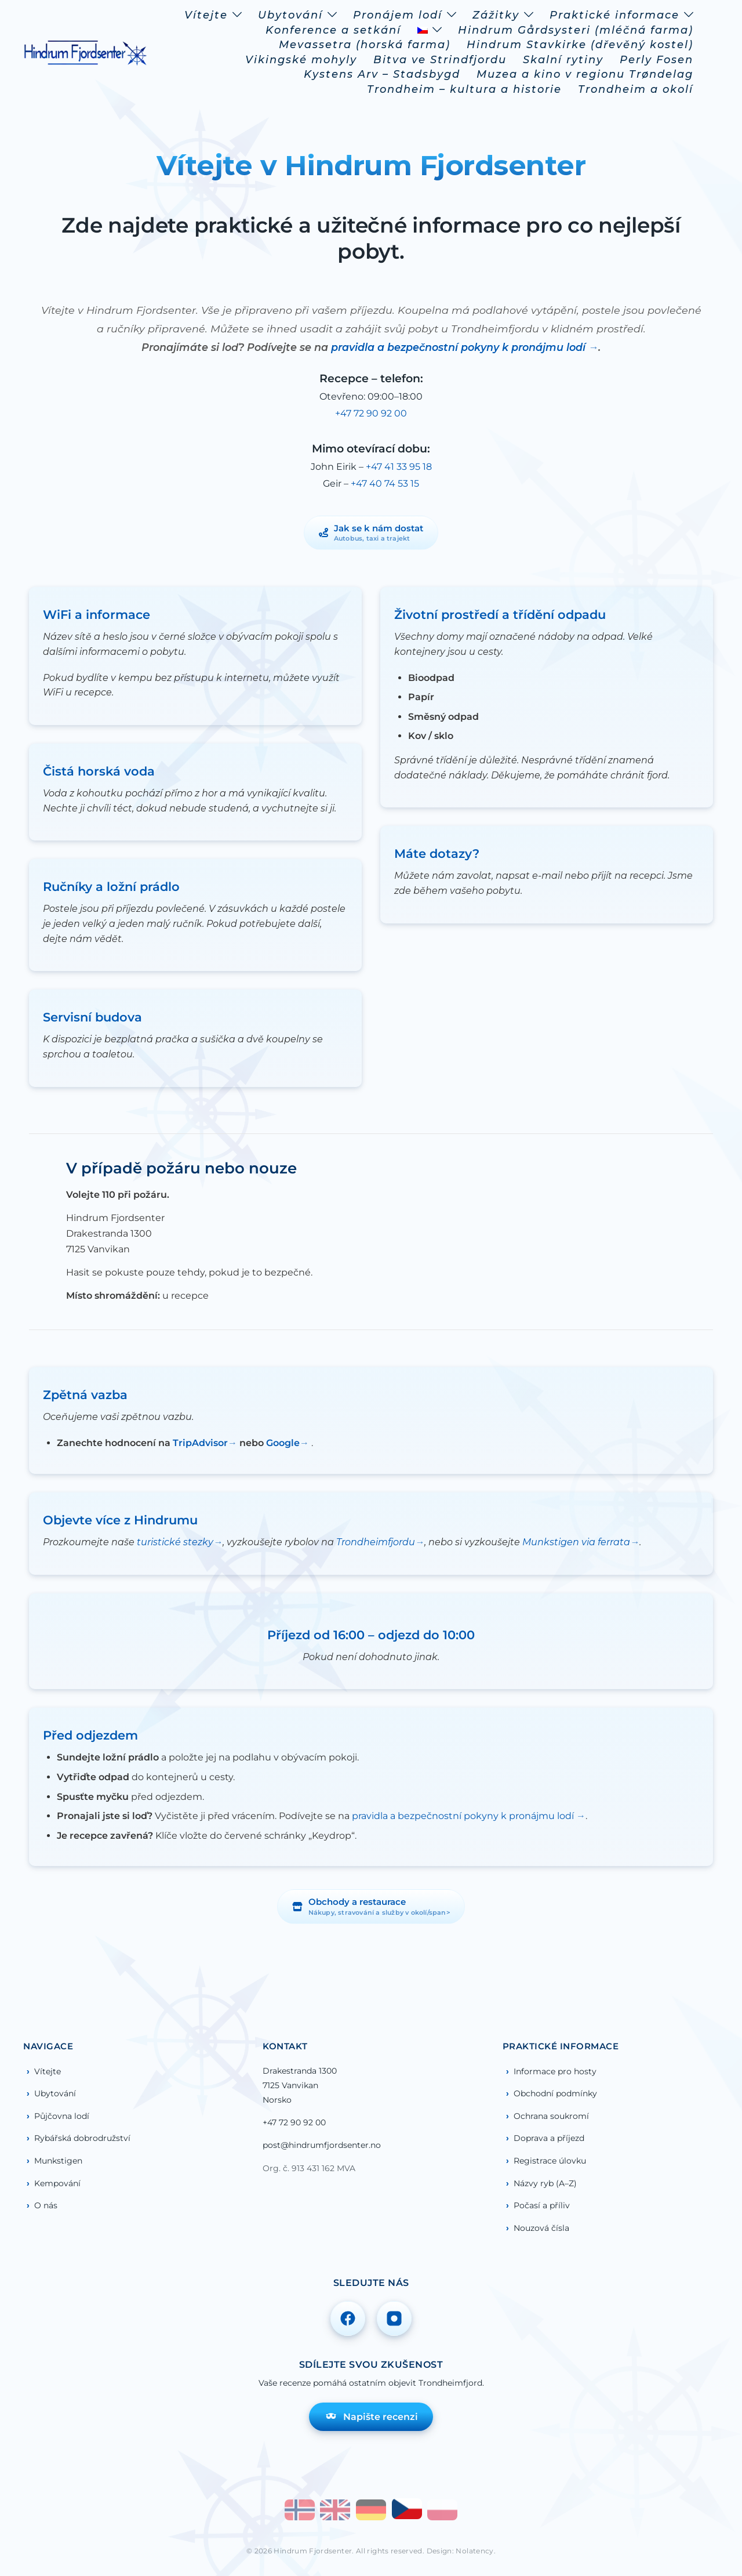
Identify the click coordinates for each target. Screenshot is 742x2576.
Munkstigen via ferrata (576, 1542)
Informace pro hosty (555, 2071)
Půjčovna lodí (61, 2116)
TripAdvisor (200, 1442)
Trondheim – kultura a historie (464, 89)
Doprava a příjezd (549, 2138)
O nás (45, 2205)
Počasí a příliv (542, 2205)
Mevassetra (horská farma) (364, 44)
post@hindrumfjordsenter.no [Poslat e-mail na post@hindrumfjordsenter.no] (322, 2145)
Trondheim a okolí (635, 89)
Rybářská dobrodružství (82, 2138)
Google (283, 1442)
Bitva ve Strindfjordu (440, 59)
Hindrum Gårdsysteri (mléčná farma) (575, 30)
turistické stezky (175, 1542)
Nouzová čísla (541, 2228)
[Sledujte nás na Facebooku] (347, 2318)
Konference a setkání (333, 30)
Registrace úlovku (550, 2160)
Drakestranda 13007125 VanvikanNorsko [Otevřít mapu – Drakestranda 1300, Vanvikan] (300, 2085)
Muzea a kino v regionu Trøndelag (585, 74)
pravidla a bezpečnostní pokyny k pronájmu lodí (459, 347)
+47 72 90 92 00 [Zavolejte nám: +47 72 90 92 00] (294, 2122)
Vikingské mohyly (301, 59)
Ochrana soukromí (551, 2116)
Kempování (57, 2183)
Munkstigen (58, 2160)
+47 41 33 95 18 (399, 466)
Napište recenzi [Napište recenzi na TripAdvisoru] (371, 2416)
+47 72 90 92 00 (371, 413)
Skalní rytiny (563, 59)
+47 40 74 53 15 (385, 483)
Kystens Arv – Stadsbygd (382, 74)
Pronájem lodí (397, 15)
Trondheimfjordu (375, 1542)
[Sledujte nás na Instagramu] (394, 2318)
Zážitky (495, 15)
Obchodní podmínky (555, 2093)
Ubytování (290, 15)
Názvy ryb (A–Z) (545, 2183)
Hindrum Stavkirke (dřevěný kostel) (580, 44)
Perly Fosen (656, 59)
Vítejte (206, 15)
